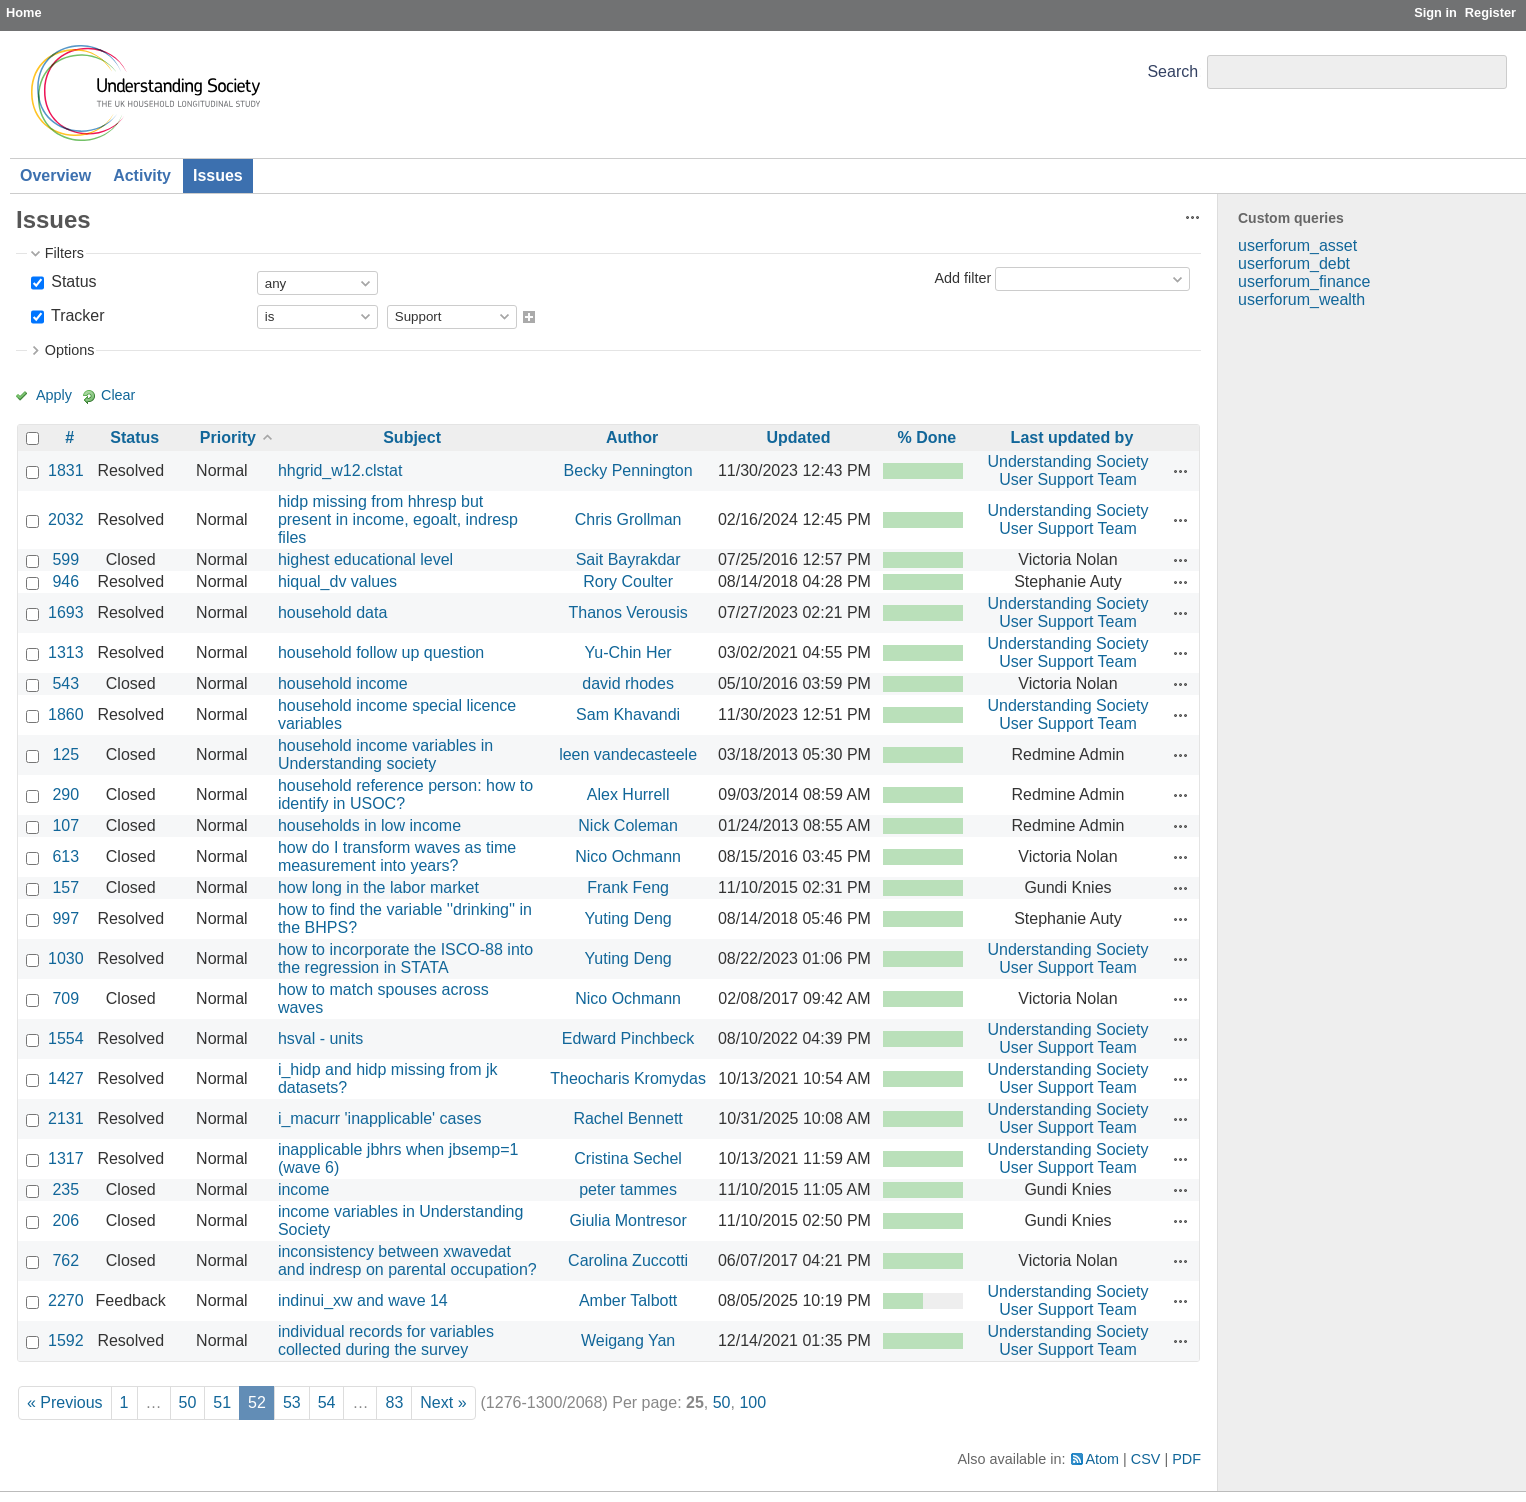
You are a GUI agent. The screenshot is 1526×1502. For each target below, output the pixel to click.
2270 (66, 1300)
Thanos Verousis (628, 612)
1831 (66, 470)
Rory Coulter (628, 581)
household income (343, 683)
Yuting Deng (628, 918)
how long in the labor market (378, 887)
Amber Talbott (628, 1300)
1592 (66, 1340)
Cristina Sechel (628, 1158)
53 (292, 1402)
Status (72, 281)
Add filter (962, 278)
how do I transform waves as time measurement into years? (397, 856)
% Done (927, 437)
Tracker (76, 315)
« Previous (65, 1402)
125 (65, 754)
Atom (1103, 1459)
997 (65, 918)
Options (70, 350)
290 (65, 794)
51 (222, 1402)
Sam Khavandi (628, 714)
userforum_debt (1294, 263)
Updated (798, 437)
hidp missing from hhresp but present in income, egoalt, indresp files (398, 519)
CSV (1146, 1459)
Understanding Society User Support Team (1067, 470)
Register (1490, 12)
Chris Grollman (628, 519)
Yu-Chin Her (628, 652)
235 (65, 1189)
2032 (66, 519)
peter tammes (628, 1189)
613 (65, 856)
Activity (142, 175)
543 (65, 683)
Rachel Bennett (627, 1118)
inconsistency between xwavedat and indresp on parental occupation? (407, 1260)
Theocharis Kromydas (628, 1078)
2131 (66, 1118)
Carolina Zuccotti (628, 1260)
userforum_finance (1304, 281)
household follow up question (381, 652)
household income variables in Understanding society (385, 754)
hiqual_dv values (337, 581)
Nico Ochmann (628, 856)
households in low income (369, 825)
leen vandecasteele (628, 754)
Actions (1181, 471)
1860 (66, 714)
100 (752, 1402)
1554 (66, 1038)
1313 (66, 652)
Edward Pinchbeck (628, 1038)
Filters (64, 253)
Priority (228, 437)
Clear (118, 395)
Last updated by (1072, 437)
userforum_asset (1297, 245)
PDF (1186, 1459)
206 (65, 1220)
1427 (66, 1078)
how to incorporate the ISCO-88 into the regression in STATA (405, 958)
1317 (66, 1158)
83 (394, 1402)
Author (632, 437)
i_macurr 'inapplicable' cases (380, 1118)
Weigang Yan (628, 1340)
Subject (412, 437)
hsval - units (320, 1038)
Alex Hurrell (628, 794)
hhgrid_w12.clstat (340, 470)
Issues (218, 175)
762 (65, 1260)
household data (332, 612)
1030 (66, 958)
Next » (443, 1402)
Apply (54, 395)
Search (1172, 71)
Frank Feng (628, 887)
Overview (55, 175)
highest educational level (365, 559)
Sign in (1435, 12)
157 (65, 887)
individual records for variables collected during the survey (386, 1340)
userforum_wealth (1301, 299)
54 (327, 1402)
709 (65, 998)
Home (24, 12)
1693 (66, 612)
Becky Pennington (628, 470)
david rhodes (628, 683)
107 (65, 825)
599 (65, 559)
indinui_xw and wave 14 (363, 1300)
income (304, 1189)
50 (188, 1402)
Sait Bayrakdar (628, 559)
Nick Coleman (628, 825)
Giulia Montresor (627, 1220)
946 (65, 581)
